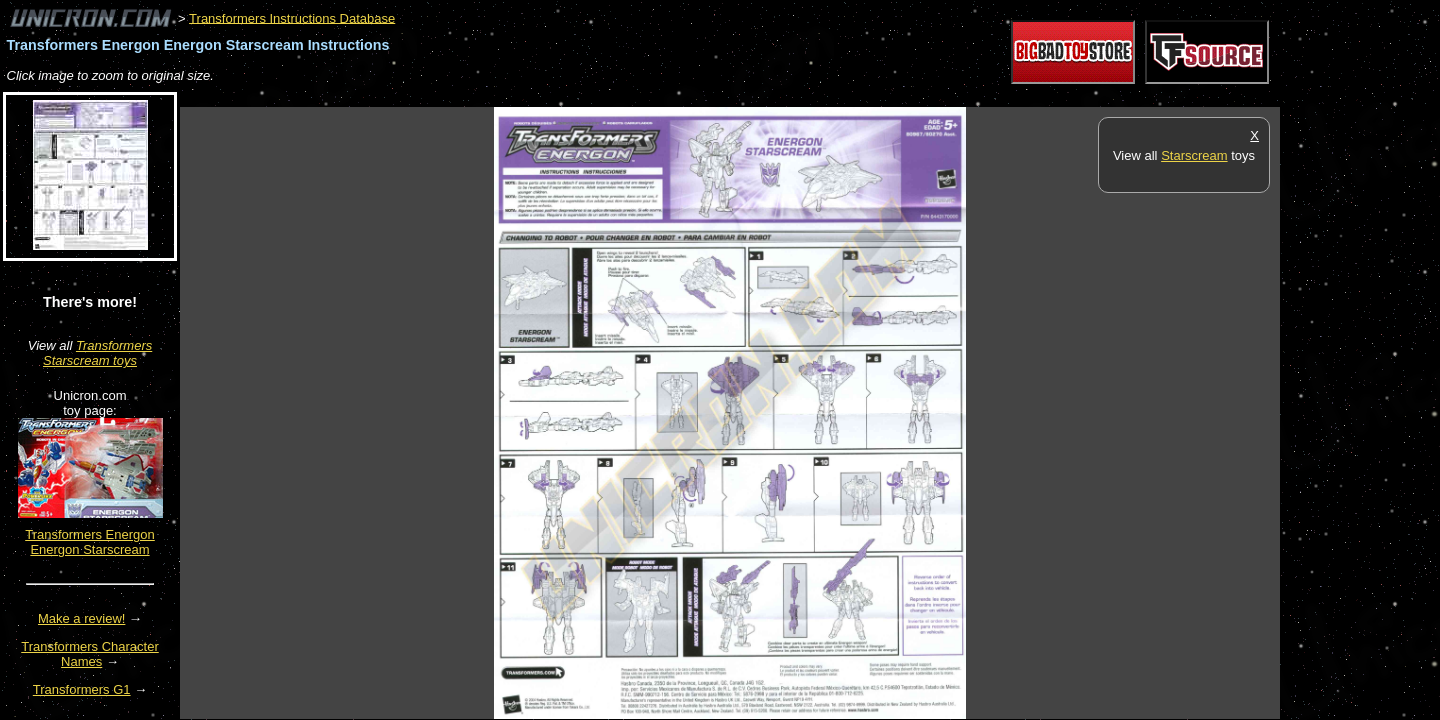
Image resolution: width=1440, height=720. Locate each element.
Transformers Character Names (90, 654)
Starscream (1194, 155)
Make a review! (81, 618)
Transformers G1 (82, 689)
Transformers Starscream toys (97, 353)
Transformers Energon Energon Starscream (90, 542)
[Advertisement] (544, 96)
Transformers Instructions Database (292, 17)
